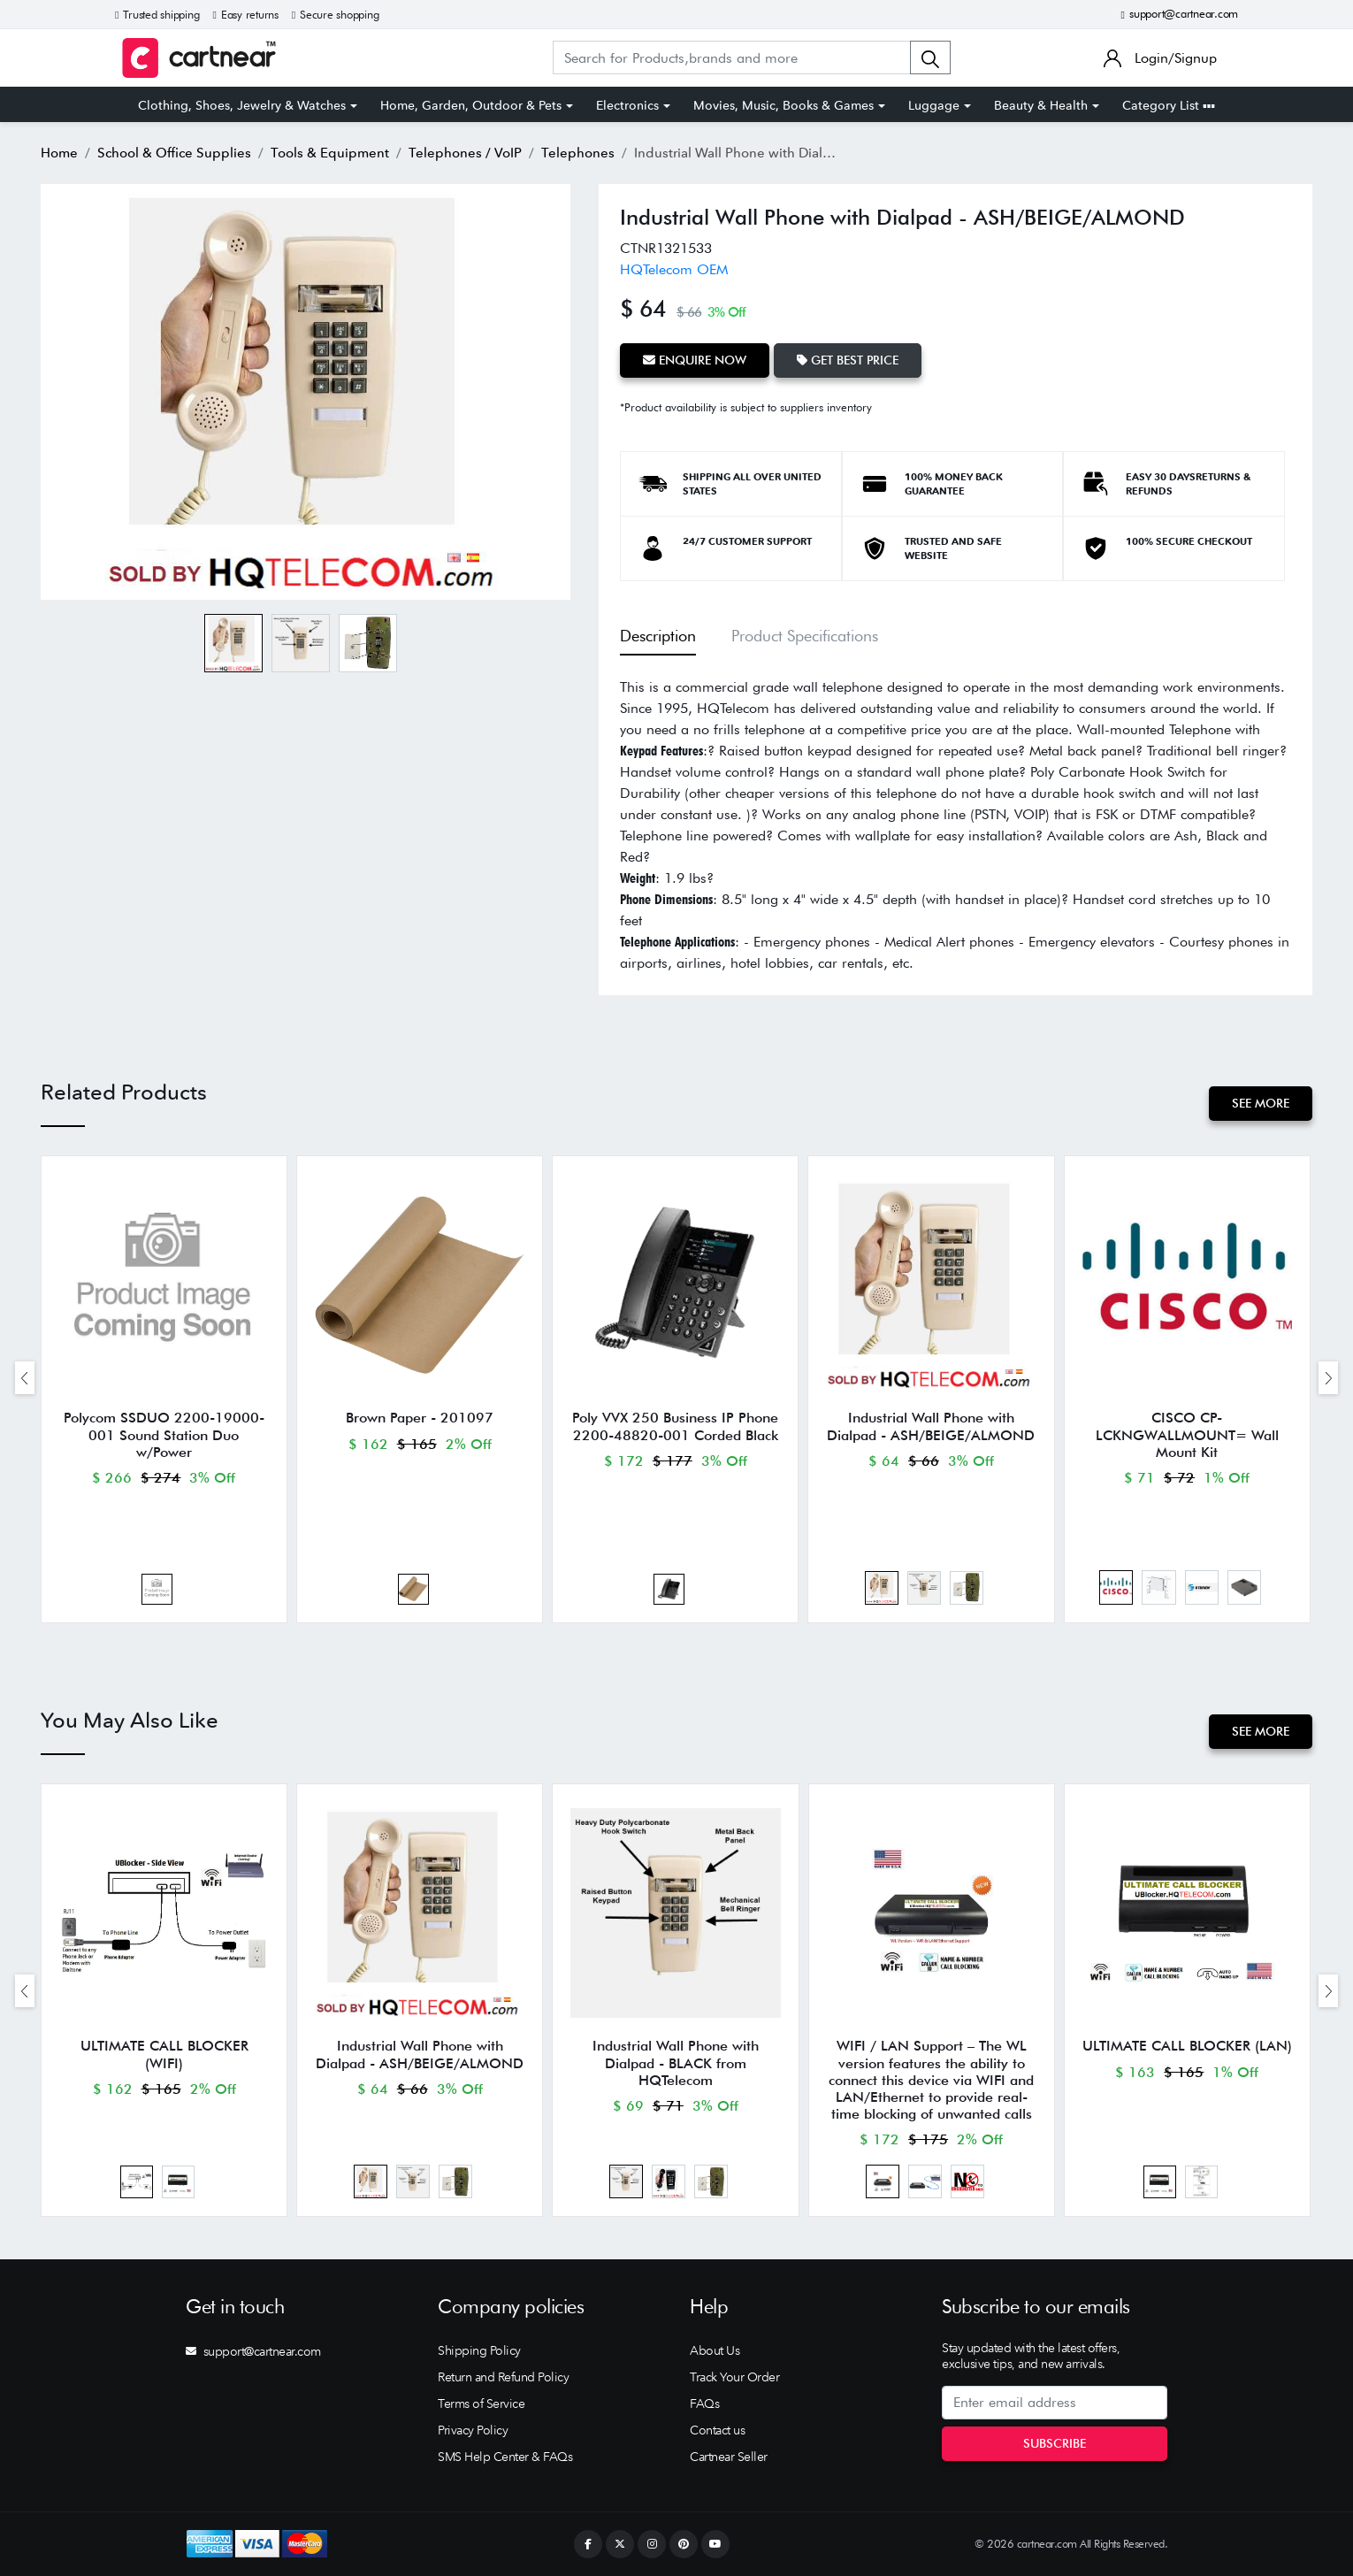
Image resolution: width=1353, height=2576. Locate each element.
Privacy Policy (473, 2430)
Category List (1168, 105)
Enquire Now (694, 360)
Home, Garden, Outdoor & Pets (471, 105)
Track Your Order (734, 2377)
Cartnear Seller (729, 2457)
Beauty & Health (1041, 105)
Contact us (717, 2430)
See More (1260, 1103)
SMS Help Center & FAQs (505, 2457)
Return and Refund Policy (503, 2377)
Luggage (933, 105)
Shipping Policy (479, 2350)
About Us (714, 2350)
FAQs (704, 2403)
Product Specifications (804, 635)
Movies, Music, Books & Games (783, 105)
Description (658, 635)
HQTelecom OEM (674, 269)
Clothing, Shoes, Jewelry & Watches (242, 105)
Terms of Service (481, 2403)
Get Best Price (847, 360)
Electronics (627, 105)
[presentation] (24, 1377)
